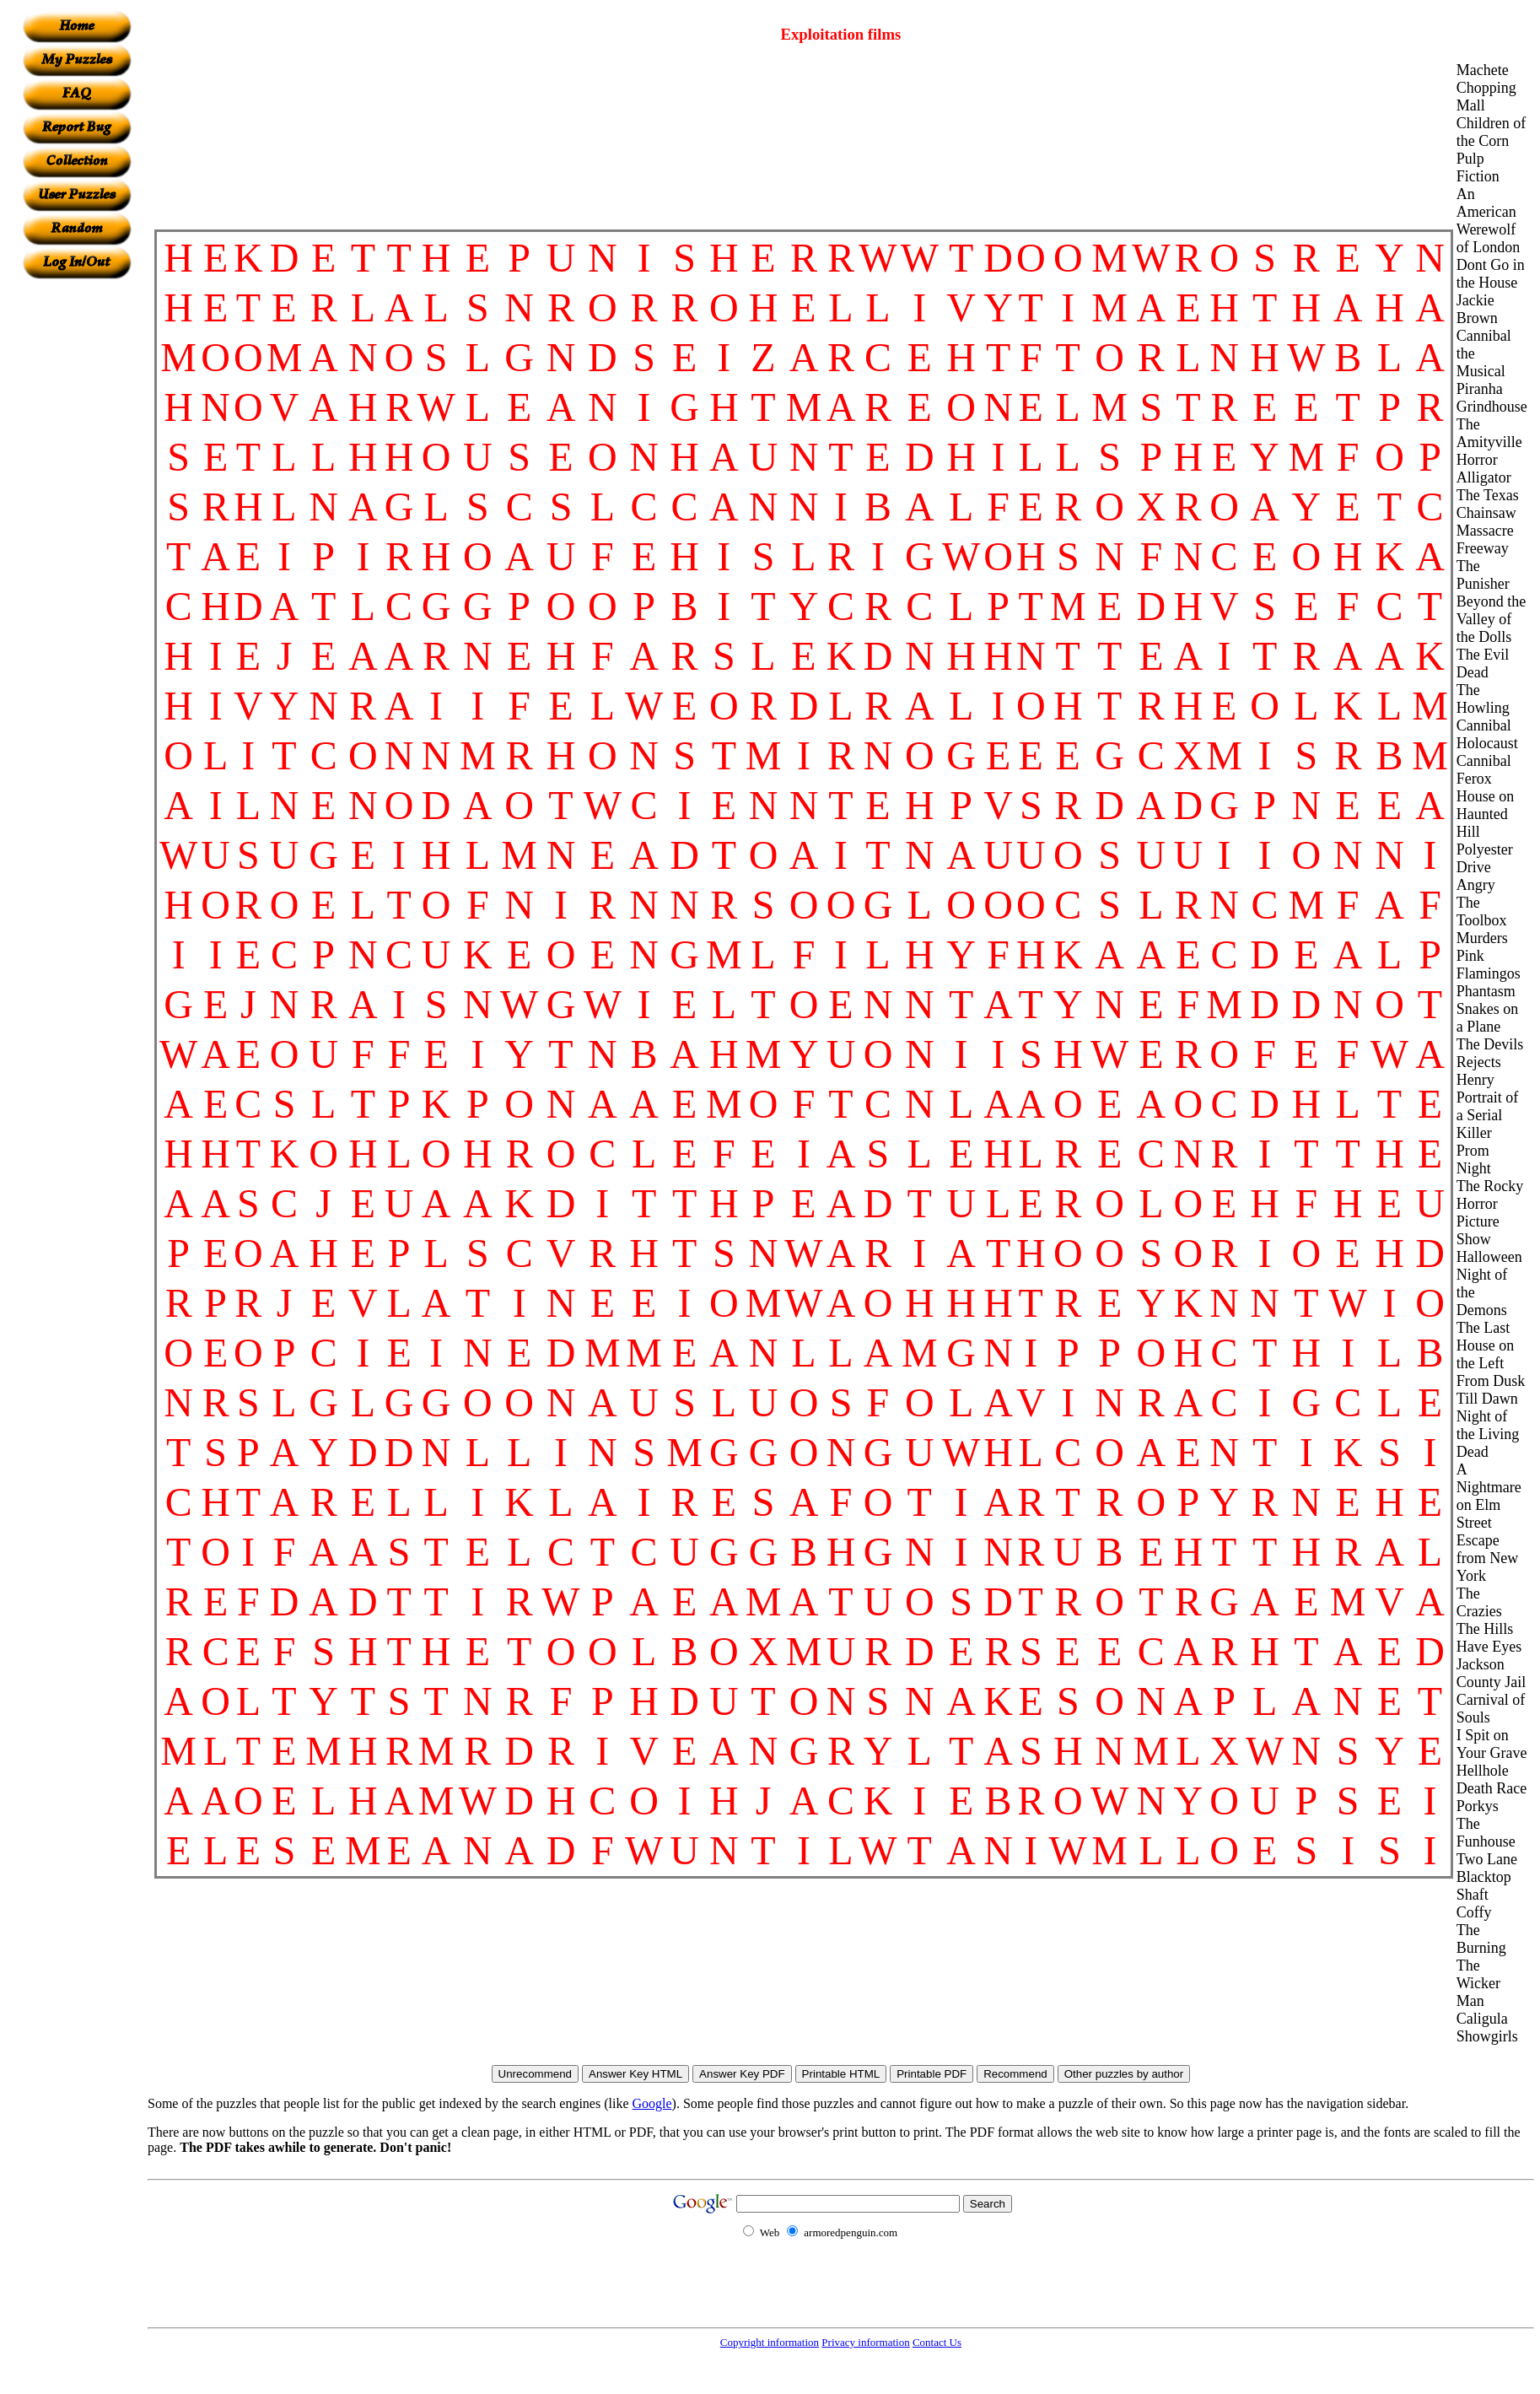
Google (652, 2103)
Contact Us (937, 2342)
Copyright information (769, 2342)
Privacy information (865, 2342)
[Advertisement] (76, 532)
